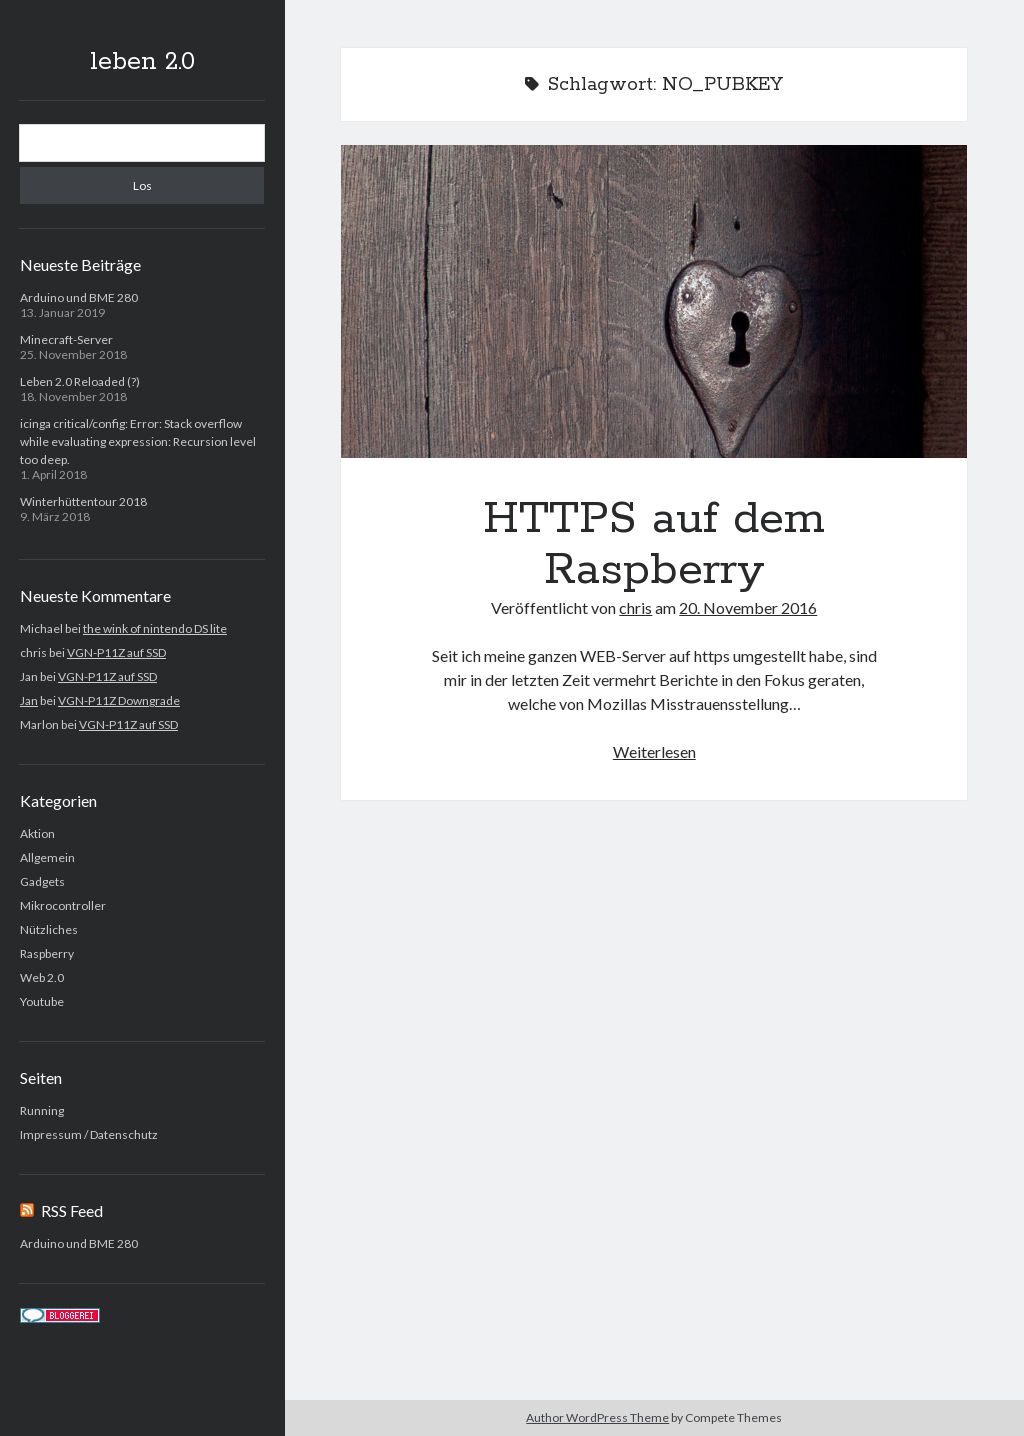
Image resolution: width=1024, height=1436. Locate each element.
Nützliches (49, 929)
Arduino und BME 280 (79, 297)
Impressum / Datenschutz (89, 1134)
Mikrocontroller (63, 905)
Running (42, 1110)
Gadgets (42, 881)
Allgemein (47, 857)
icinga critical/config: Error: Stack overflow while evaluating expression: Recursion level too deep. (138, 441)
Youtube (42, 1001)
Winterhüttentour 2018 (83, 501)
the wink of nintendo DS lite (155, 628)
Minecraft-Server (66, 339)
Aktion (37, 833)
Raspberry (47, 953)
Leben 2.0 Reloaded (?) (80, 381)
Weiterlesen (654, 751)
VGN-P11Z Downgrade (119, 700)
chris (635, 607)
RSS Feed (72, 1210)
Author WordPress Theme (597, 1417)
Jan (29, 700)
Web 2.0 (42, 977)
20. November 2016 (748, 607)
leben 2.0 (142, 62)
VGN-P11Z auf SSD (116, 652)
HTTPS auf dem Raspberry (654, 301)
